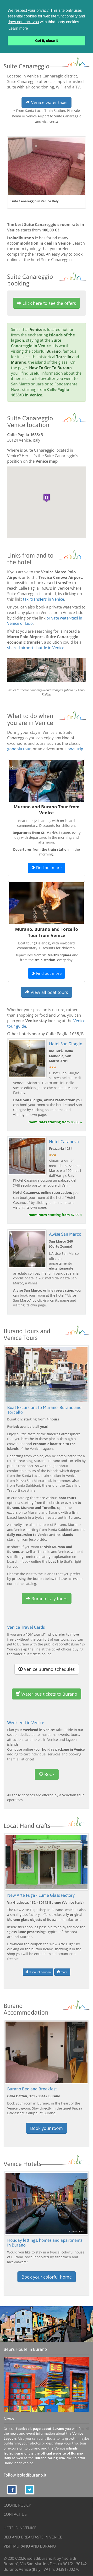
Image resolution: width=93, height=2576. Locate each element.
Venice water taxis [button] (46, 102)
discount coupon (38, 1972)
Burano (53, 351)
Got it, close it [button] (46, 41)
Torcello (63, 356)
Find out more (46, 867)
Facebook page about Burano (40, 2428)
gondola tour (19, 748)
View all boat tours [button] (46, 992)
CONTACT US (15, 2514)
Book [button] (47, 1774)
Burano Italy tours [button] (46, 1598)
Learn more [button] (18, 28)
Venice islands (66, 2448)
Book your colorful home (47, 2277)
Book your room (46, 2128)
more (62, 1972)
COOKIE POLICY (17, 2505)
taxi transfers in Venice (43, 599)
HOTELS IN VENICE (20, 2528)
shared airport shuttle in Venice (35, 647)
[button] (46, 497)
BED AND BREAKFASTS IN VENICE (33, 2537)
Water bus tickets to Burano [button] (46, 1694)
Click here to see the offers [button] (46, 303)
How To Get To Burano (50, 367)
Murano (18, 362)
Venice (36, 329)
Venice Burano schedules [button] (46, 1669)
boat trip (75, 748)
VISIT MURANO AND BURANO (30, 2546)
